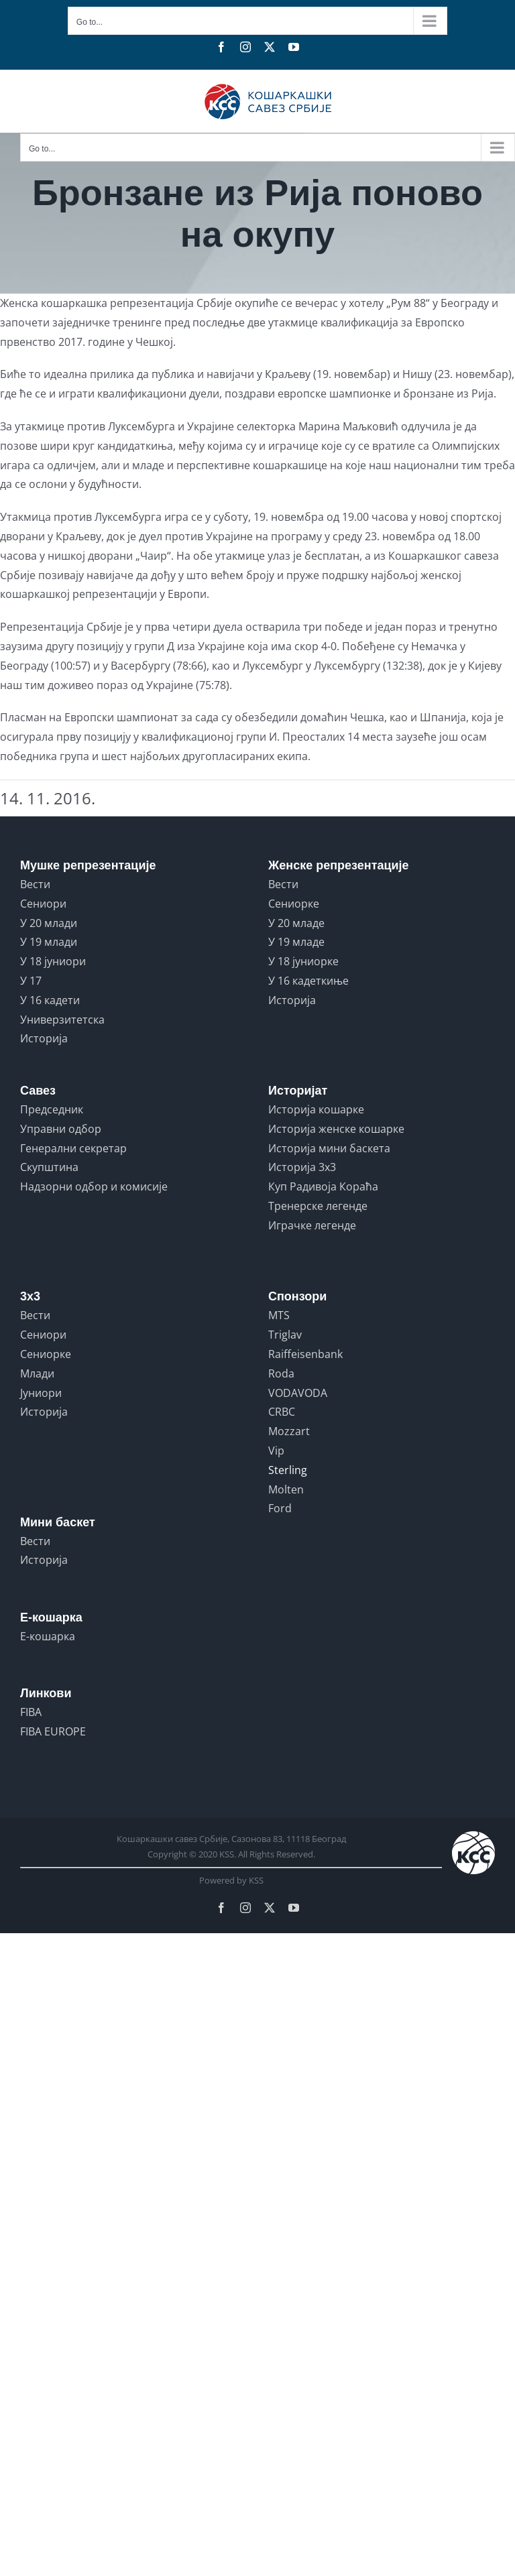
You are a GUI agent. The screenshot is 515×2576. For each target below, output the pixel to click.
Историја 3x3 (302, 1167)
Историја (44, 1038)
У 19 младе (296, 941)
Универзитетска (62, 1019)
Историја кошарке (316, 1109)
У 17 (31, 980)
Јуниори (41, 1393)
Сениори (43, 903)
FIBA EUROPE (53, 1731)
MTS (279, 1315)
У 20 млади (48, 923)
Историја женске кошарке (336, 1128)
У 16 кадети (50, 1000)
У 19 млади (48, 941)
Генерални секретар (73, 1148)
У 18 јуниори (53, 961)
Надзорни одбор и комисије (94, 1186)
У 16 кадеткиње (308, 980)
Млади (37, 1373)
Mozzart (289, 1431)
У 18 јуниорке (303, 961)
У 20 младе (296, 923)
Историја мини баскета (329, 1148)
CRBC (281, 1411)
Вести (35, 884)
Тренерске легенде (317, 1206)
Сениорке (293, 903)
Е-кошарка (47, 1636)
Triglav (285, 1334)
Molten (286, 1489)
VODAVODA (297, 1393)
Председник (51, 1109)
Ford (280, 1508)
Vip (276, 1450)
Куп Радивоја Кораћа (323, 1186)
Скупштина (49, 1167)
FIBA (31, 1712)
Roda (281, 1373)
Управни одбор (60, 1128)
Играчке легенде (312, 1225)
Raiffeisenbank (305, 1354)
